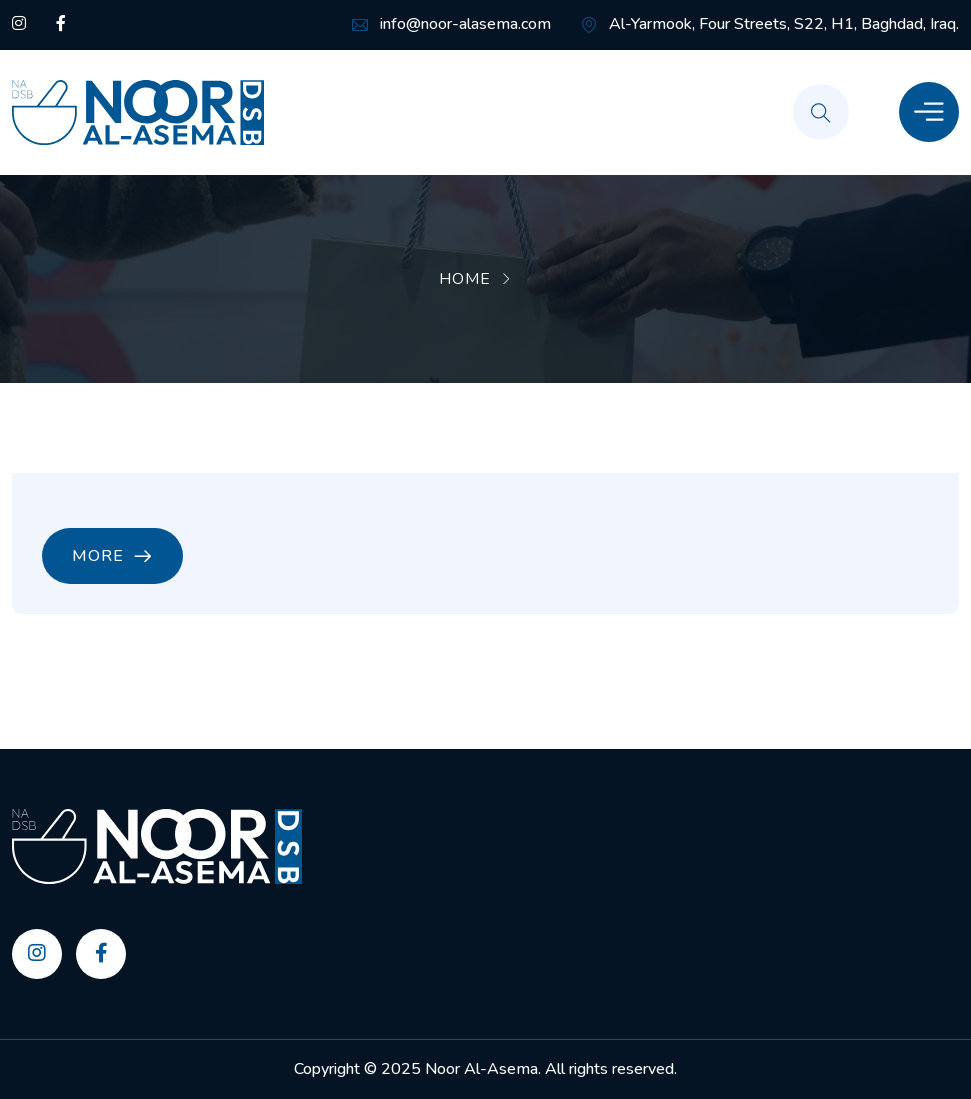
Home (465, 279)
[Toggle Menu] (929, 111)
